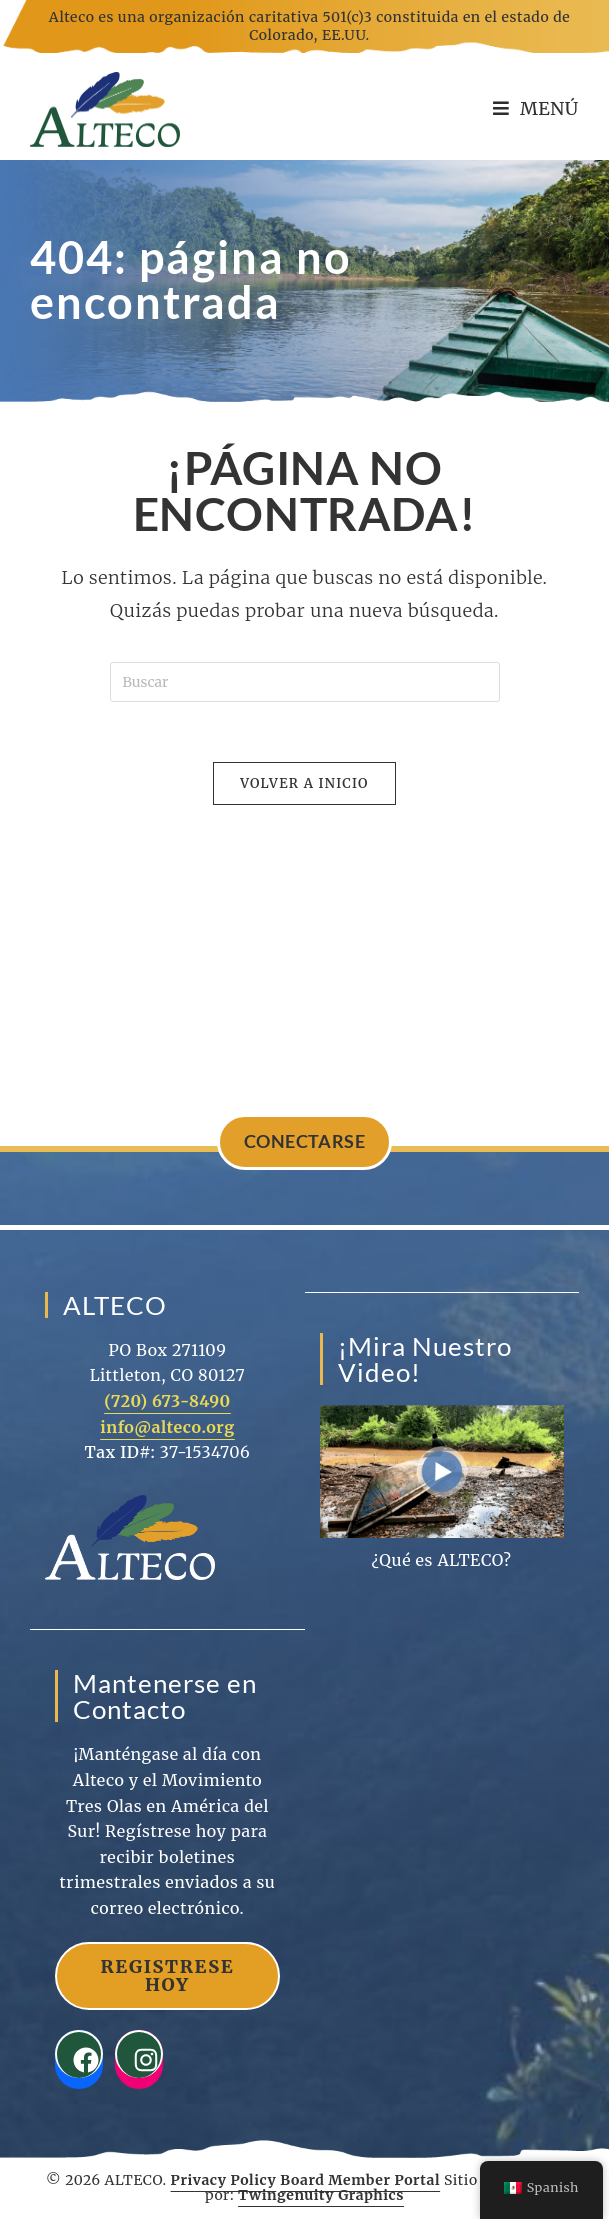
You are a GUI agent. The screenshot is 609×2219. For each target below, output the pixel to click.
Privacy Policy (224, 2180)
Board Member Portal (360, 2180)
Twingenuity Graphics (321, 2196)
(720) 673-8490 (167, 1402)
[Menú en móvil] (536, 108)
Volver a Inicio (304, 783)
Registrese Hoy (167, 1975)
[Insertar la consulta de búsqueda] (305, 682)
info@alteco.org (167, 1427)
